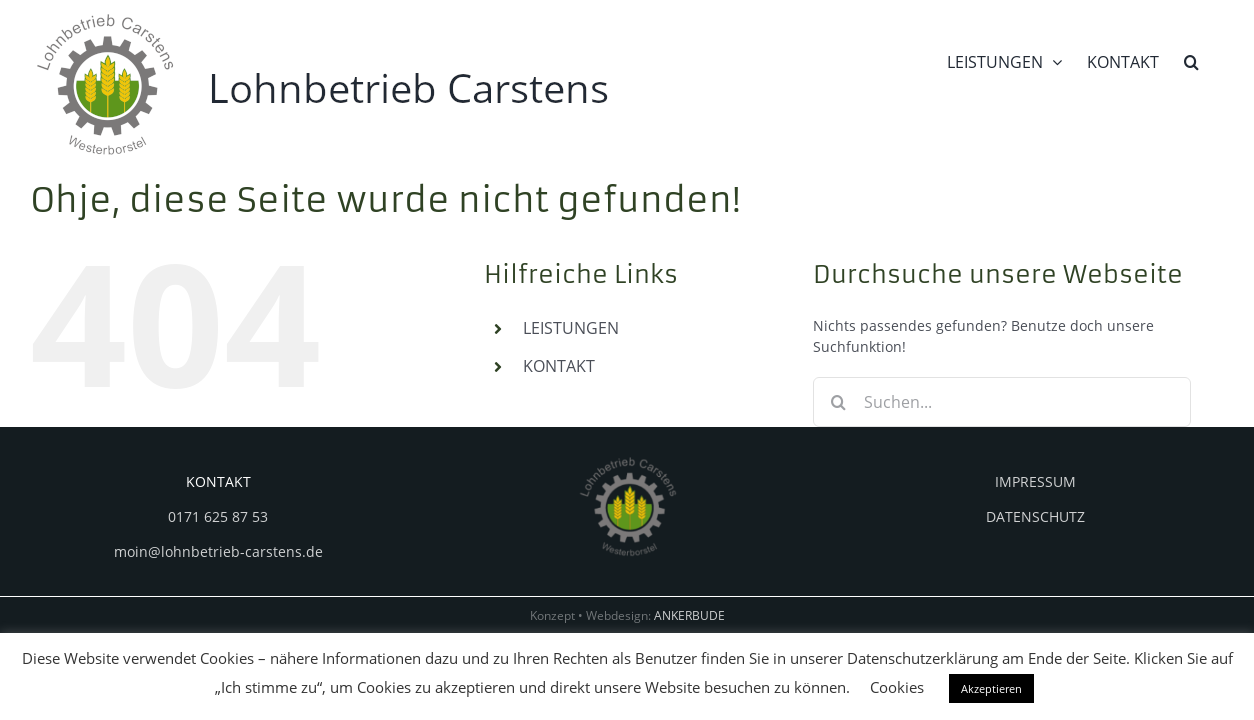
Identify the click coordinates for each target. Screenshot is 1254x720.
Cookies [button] (897, 687)
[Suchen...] (1002, 402)
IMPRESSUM (1035, 481)
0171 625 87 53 (218, 516)
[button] (1216, 60)
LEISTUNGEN (571, 328)
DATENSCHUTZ (1035, 516)
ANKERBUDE (689, 615)
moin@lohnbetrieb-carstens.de (218, 551)
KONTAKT (559, 366)
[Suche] (838, 402)
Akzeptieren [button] (991, 688)
